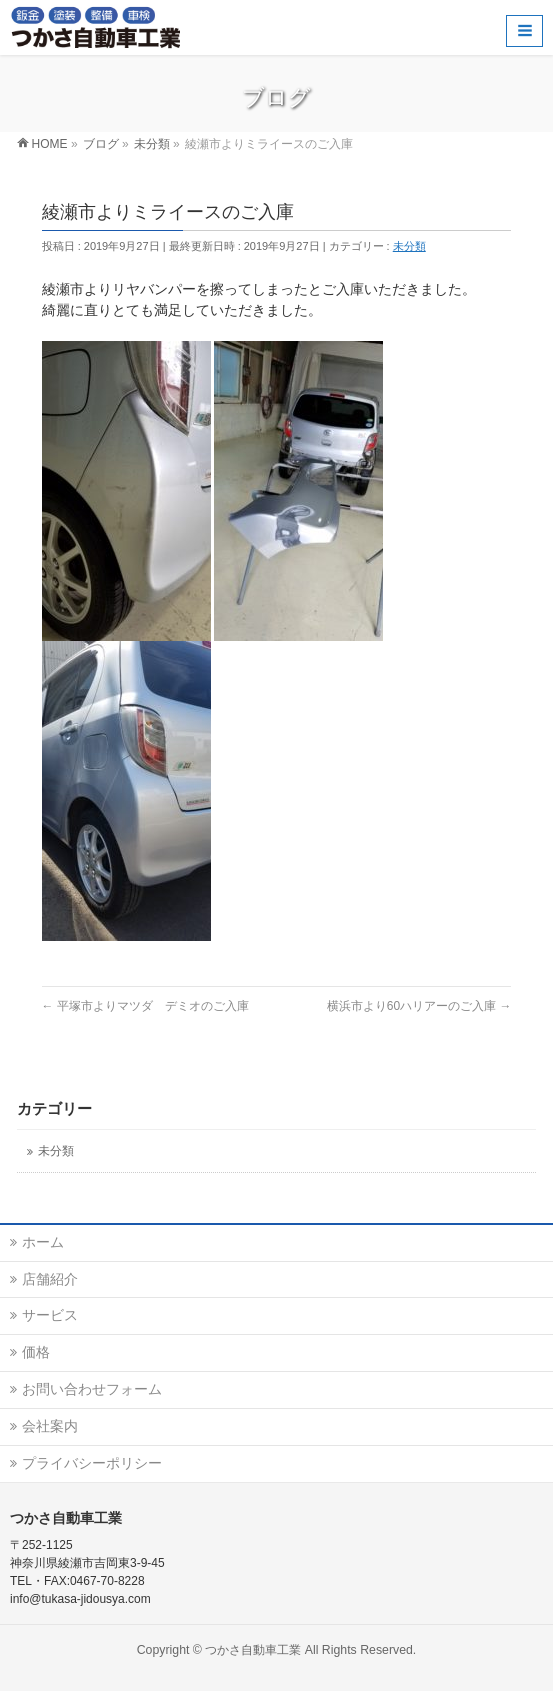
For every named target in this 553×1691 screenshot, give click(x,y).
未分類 (409, 246)
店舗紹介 (50, 1279)
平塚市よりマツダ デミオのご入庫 (145, 1006)
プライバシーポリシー (92, 1463)
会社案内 (50, 1426)
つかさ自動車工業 (253, 1650)
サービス (50, 1315)
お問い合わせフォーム (92, 1389)
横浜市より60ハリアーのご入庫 (419, 1006)
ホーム (43, 1242)
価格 (36, 1352)
